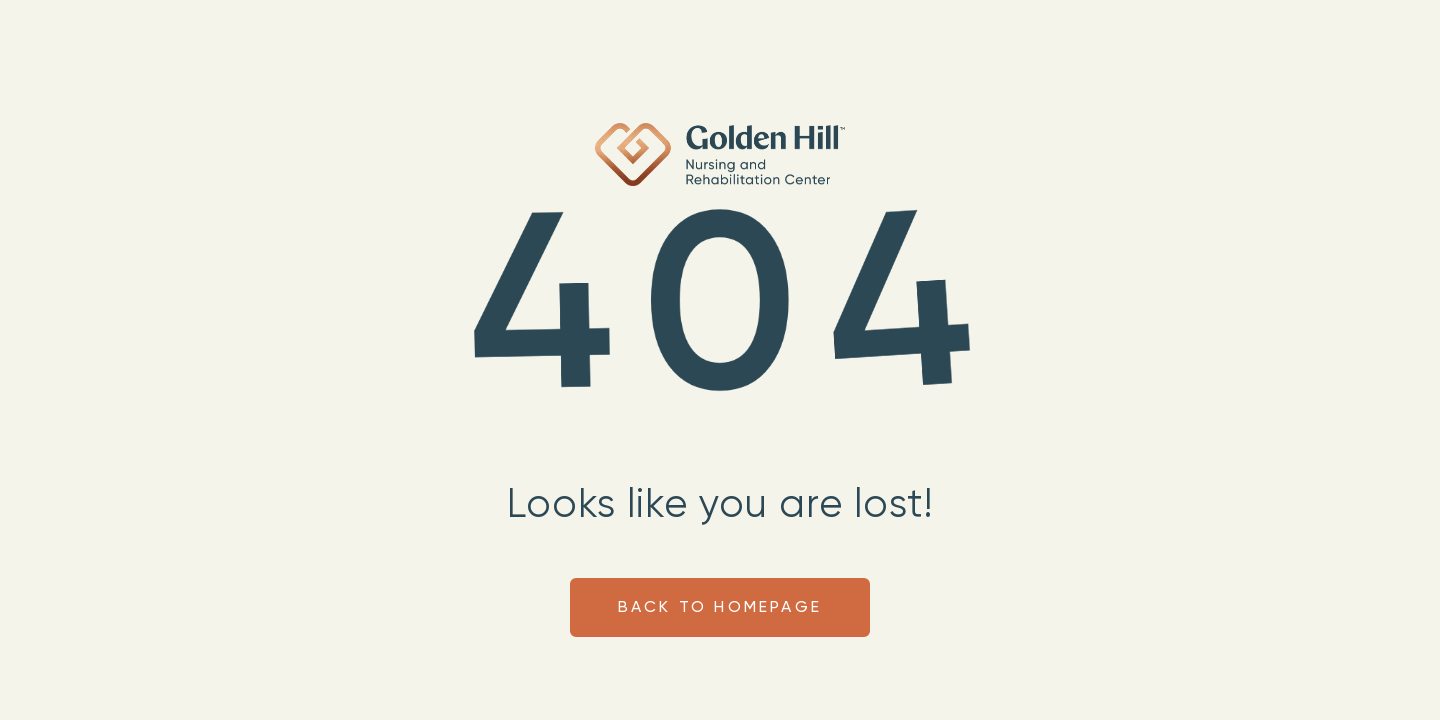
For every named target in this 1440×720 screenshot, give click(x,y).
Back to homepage (720, 608)
